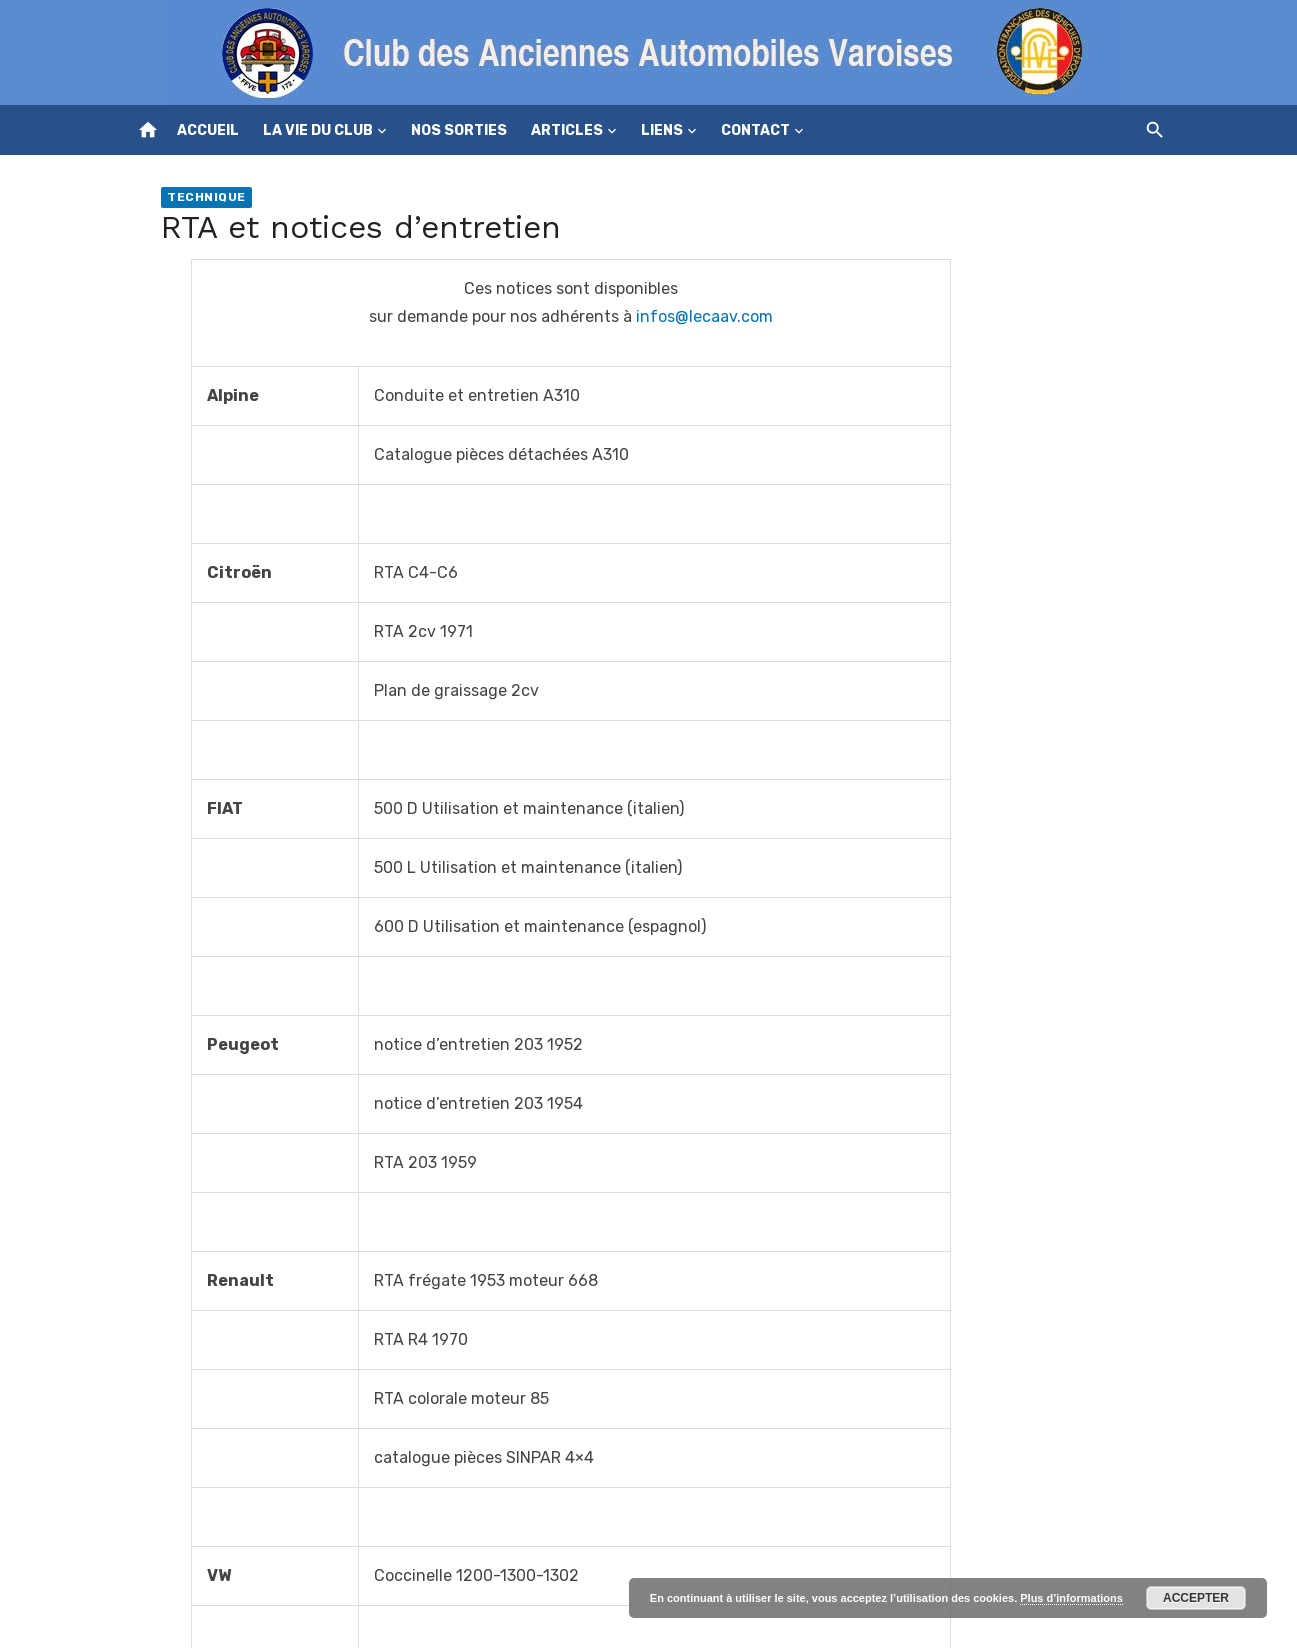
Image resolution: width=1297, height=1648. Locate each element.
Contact (755, 130)
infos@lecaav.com (704, 316)
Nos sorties (459, 130)
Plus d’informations (1071, 1598)
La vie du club (318, 130)
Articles (567, 130)
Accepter (1196, 1598)
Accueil (208, 130)
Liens (662, 130)
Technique (206, 197)
